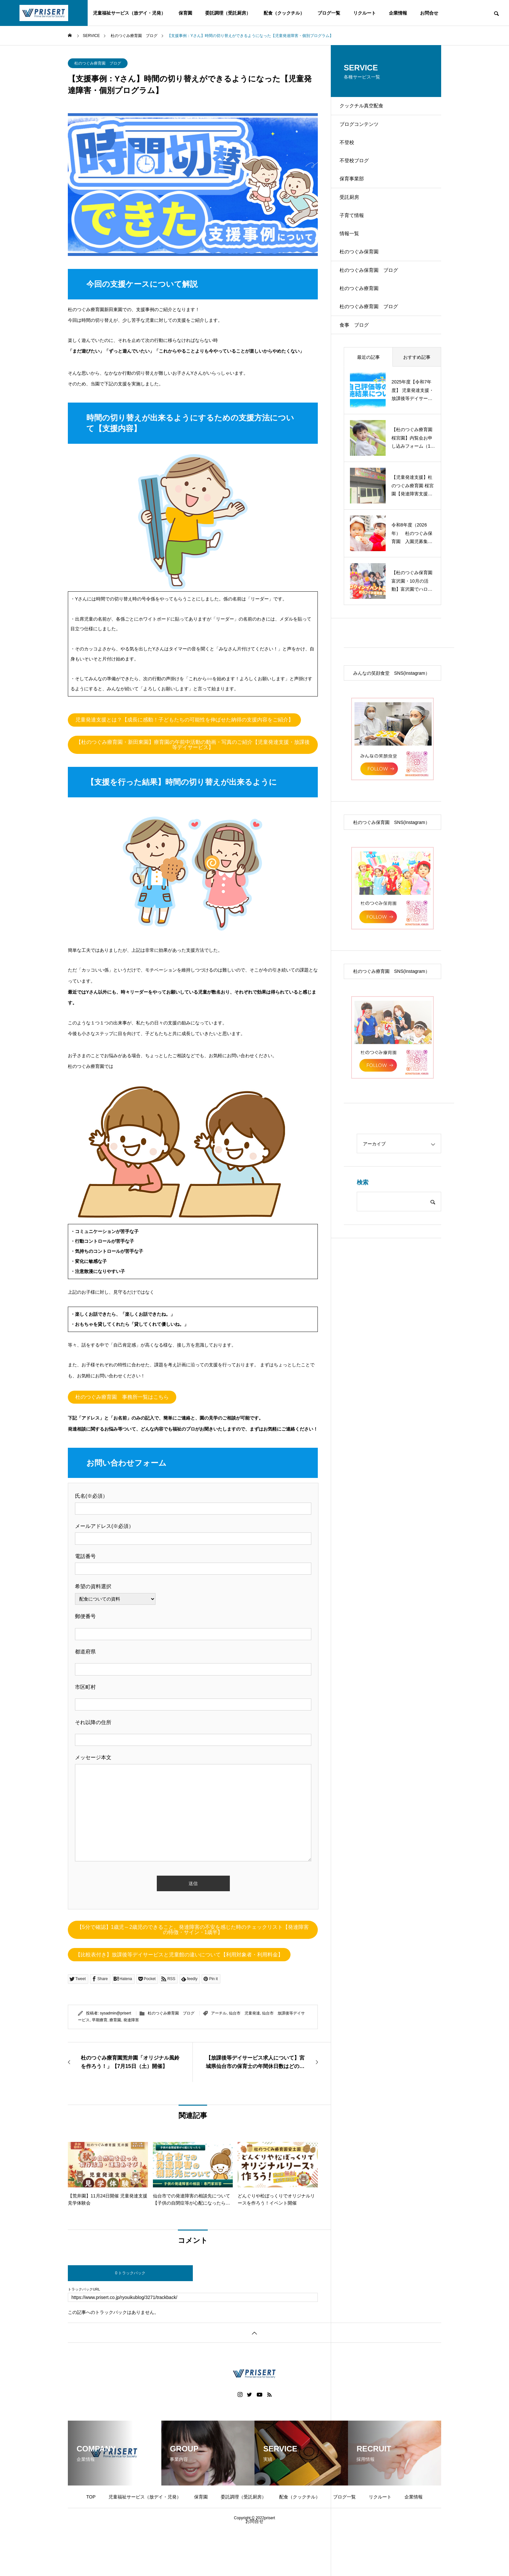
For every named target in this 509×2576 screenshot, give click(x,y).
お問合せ (429, 13)
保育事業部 (357, 199)
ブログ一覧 (328, 13)
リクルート (364, 13)
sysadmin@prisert (115, 2013)
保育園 (185, 13)
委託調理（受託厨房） (228, 13)
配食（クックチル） (284, 13)
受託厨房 (354, 221)
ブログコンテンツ (364, 131)
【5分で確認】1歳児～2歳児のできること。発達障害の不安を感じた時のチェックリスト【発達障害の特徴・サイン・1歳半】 (193, 1929)
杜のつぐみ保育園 (364, 290)
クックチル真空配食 (367, 108)
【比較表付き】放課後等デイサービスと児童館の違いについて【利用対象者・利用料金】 (179, 1954)
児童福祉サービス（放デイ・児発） (129, 13)
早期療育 (99, 2020)
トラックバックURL (84, 2289)
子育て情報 (357, 244)
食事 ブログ (359, 380)
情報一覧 (354, 267)
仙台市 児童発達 (244, 2013)
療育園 (115, 2020)
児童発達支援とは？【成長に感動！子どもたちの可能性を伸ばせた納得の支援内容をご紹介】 (184, 719)
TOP (91, 2496)
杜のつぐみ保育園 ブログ (375, 312)
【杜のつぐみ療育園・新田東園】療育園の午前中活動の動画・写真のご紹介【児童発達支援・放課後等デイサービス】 (193, 744)
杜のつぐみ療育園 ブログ (97, 63)
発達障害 (131, 2020)
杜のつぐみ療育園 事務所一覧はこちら (122, 1397)
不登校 (351, 153)
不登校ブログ (359, 176)
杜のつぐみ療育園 (364, 335)
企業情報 (398, 13)
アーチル (219, 2013)
